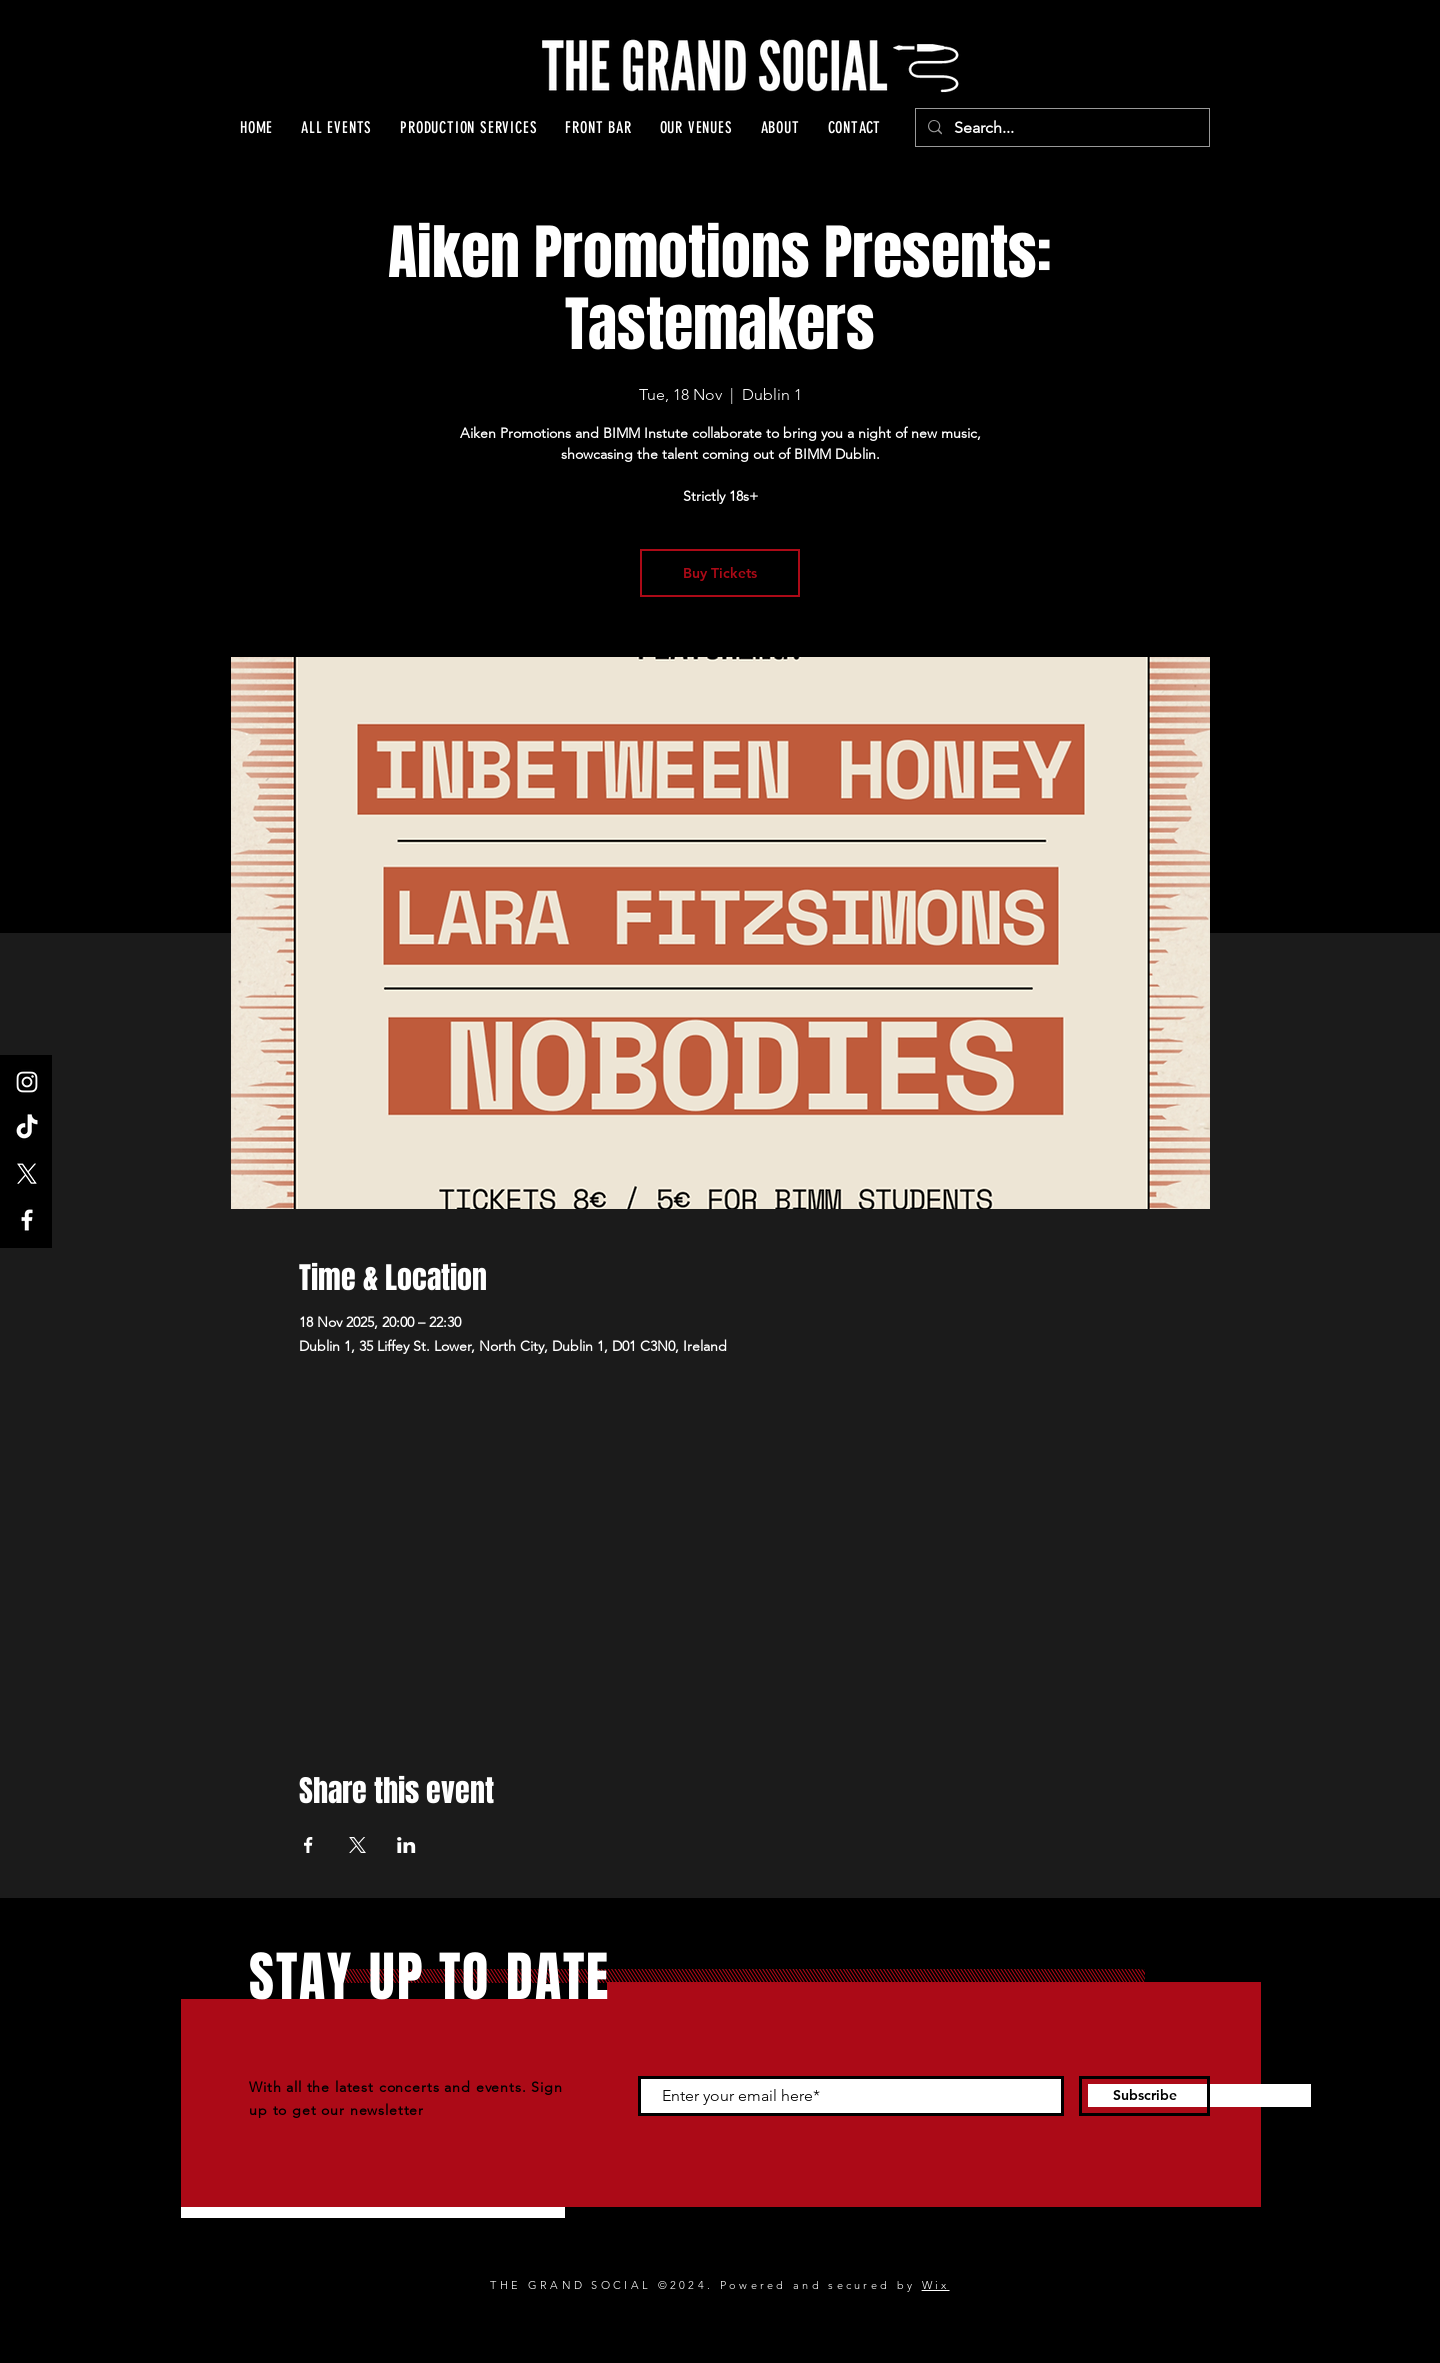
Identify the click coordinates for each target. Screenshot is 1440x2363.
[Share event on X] (357, 1845)
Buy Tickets (720, 573)
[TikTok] (27, 1128)
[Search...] (1060, 128)
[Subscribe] (1144, 2096)
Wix (936, 2285)
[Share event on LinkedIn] (406, 1845)
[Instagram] (27, 1082)
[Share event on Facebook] (308, 1845)
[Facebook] (27, 1220)
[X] (27, 1174)
